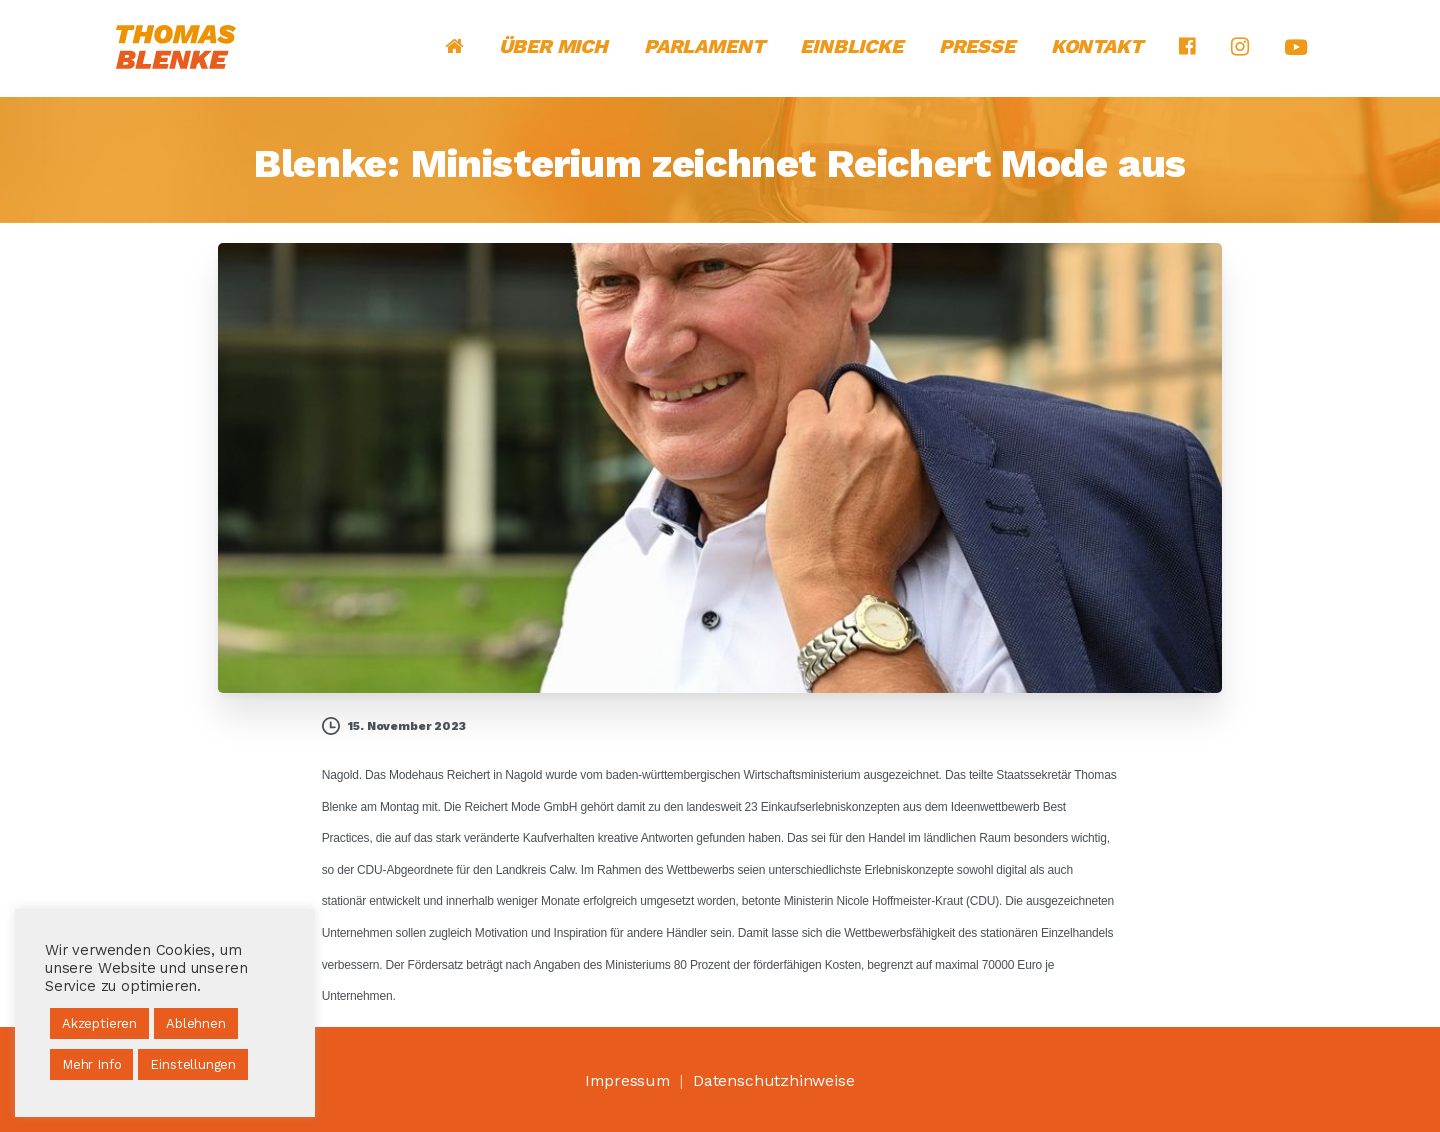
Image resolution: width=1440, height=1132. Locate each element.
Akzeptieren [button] (99, 1023)
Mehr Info (91, 1064)
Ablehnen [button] (196, 1023)
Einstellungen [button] (193, 1064)
